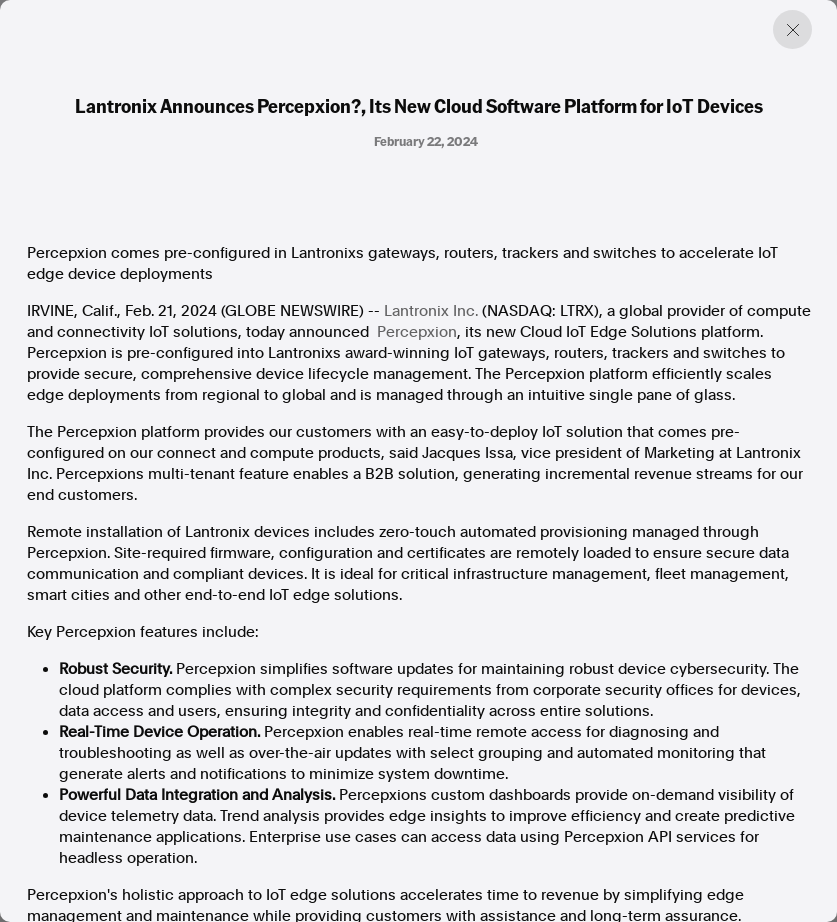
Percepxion (417, 332)
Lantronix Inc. (431, 311)
